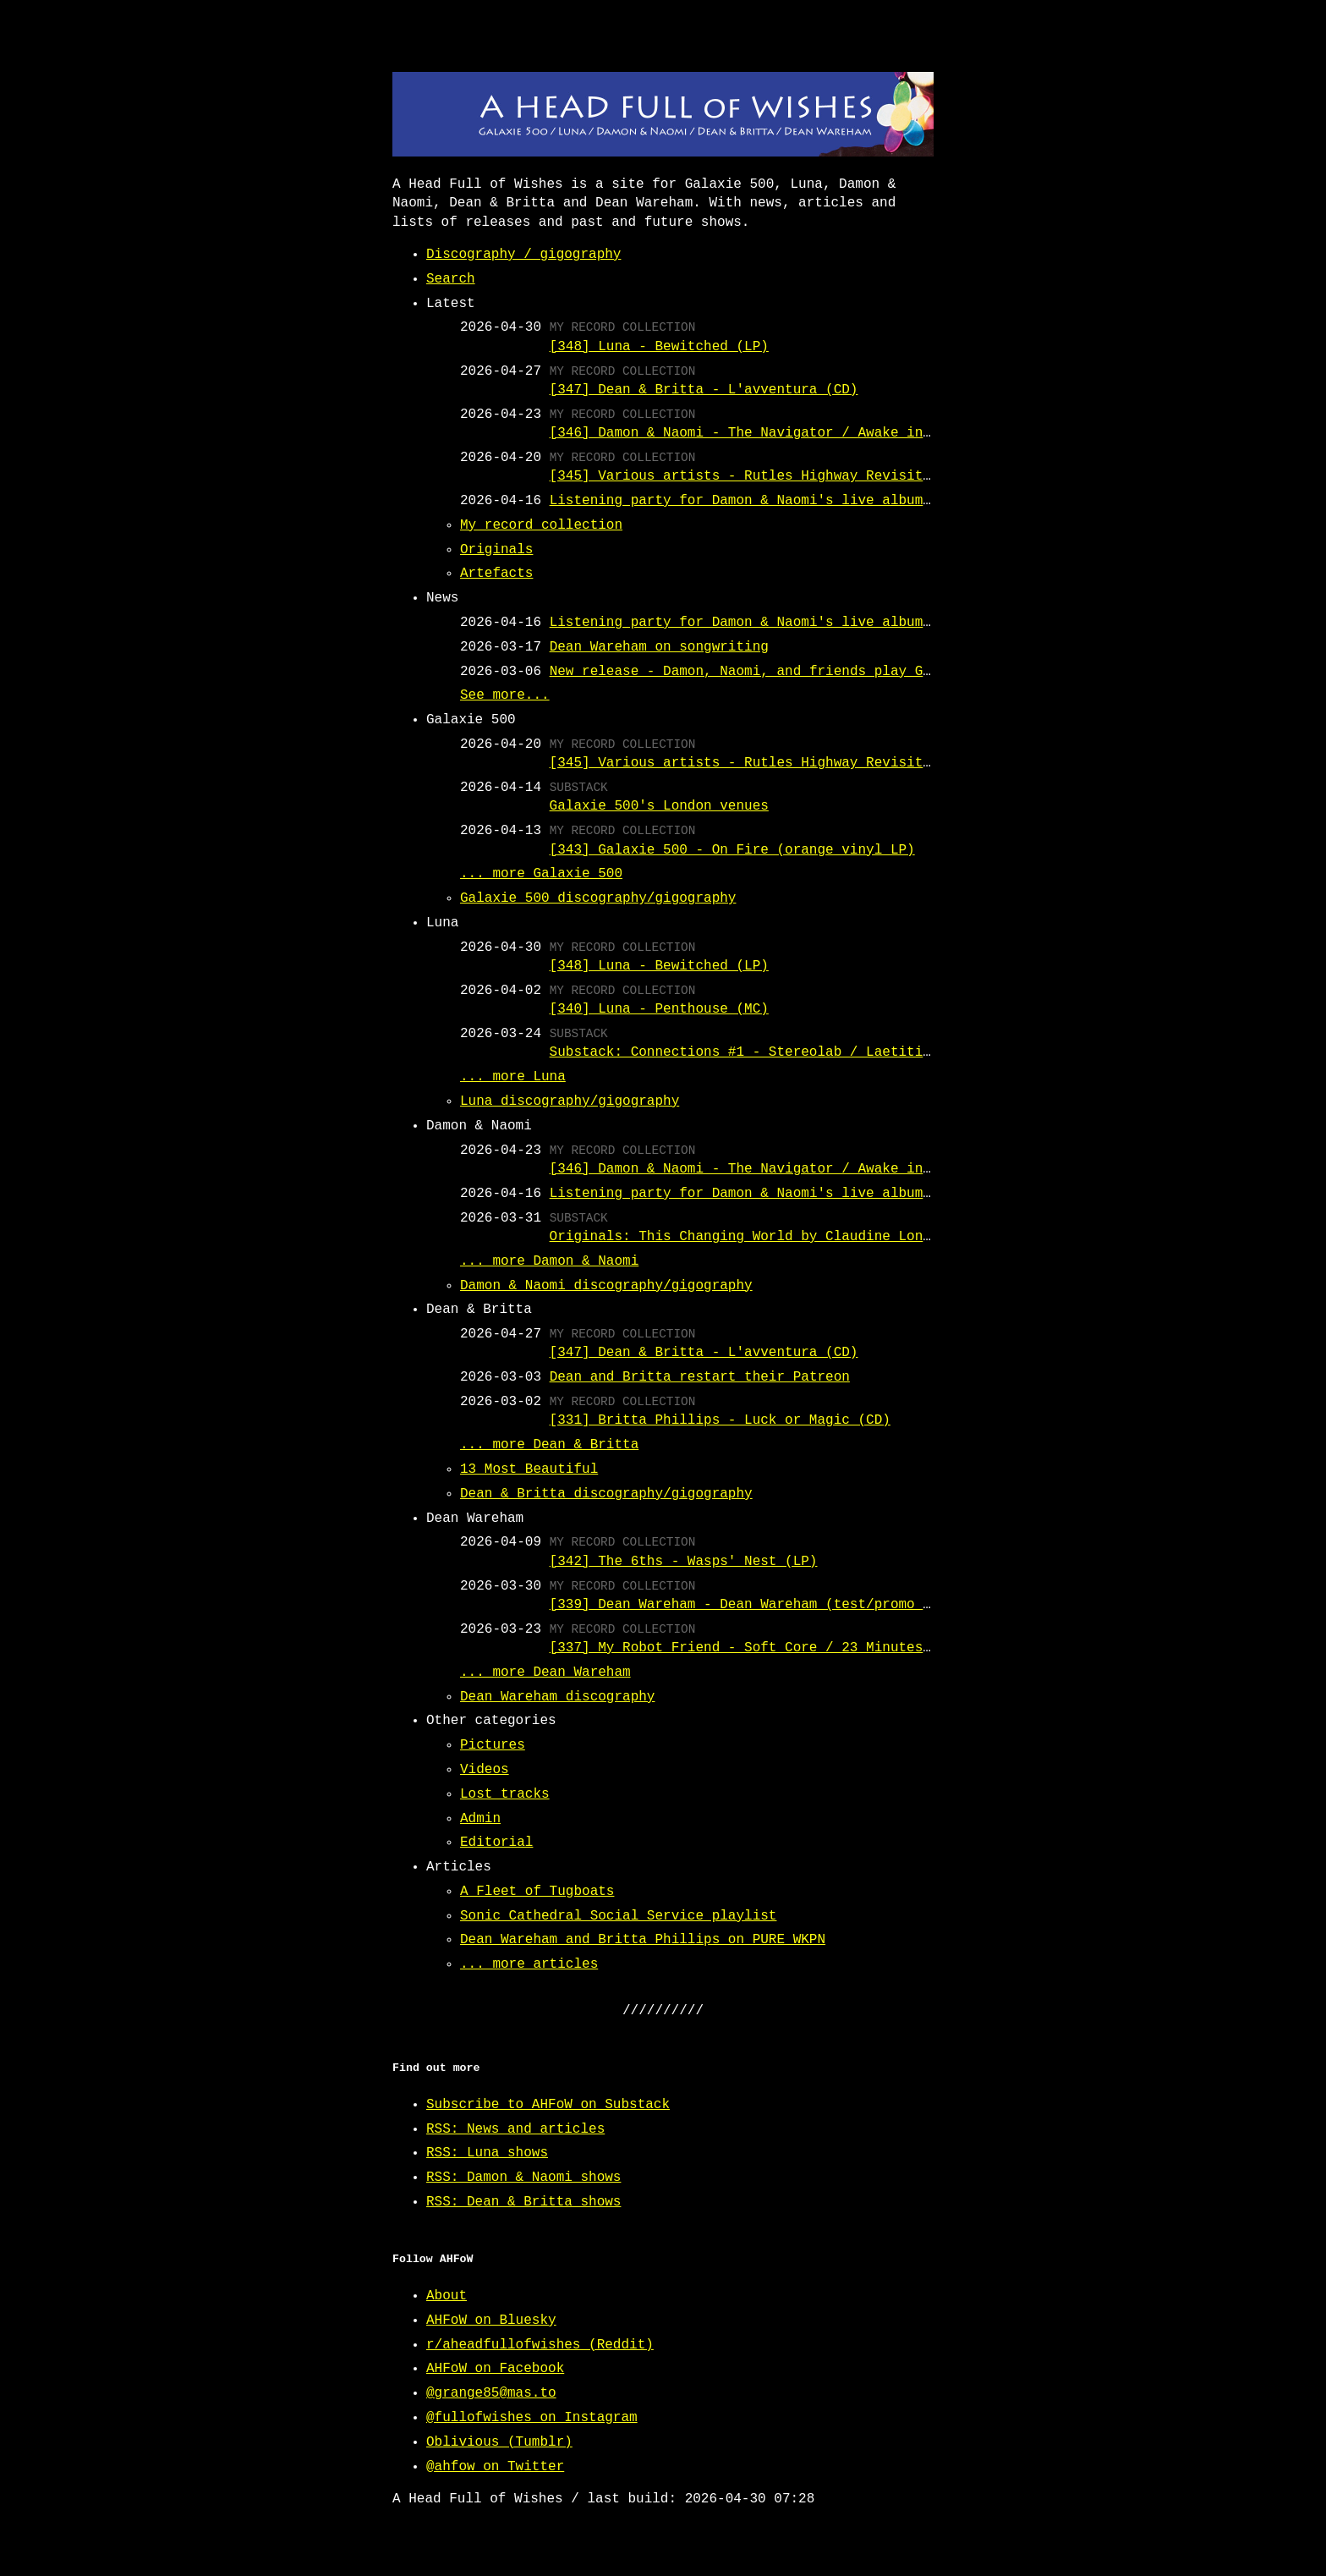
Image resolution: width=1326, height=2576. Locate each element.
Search (450, 279)
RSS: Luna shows (487, 2153)
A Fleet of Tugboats (537, 1891)
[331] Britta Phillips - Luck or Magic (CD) (720, 1420)
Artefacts (496, 573)
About (446, 2296)
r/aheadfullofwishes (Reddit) (540, 2345)
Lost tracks (505, 1794)
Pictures (492, 1745)
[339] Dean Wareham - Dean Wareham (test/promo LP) (748, 1605)
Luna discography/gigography (569, 1101)
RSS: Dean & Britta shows (523, 2202)
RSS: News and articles (515, 2129)
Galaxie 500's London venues (659, 806)
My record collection (541, 525)
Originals (496, 550)
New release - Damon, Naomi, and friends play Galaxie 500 (777, 671)
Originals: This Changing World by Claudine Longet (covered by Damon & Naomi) (858, 1237)
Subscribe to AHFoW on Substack (548, 2104)
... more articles (529, 1964)
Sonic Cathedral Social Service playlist (618, 1916)
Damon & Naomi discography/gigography (606, 1286)
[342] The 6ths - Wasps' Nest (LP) (684, 1561)
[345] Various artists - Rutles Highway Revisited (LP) (765, 476)
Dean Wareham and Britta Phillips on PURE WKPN (642, 1940)
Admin (480, 1819)
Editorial (496, 1842)
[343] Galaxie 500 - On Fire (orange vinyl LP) (732, 850)
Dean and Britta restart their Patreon (700, 1377)
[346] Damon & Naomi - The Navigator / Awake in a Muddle (773, 433)
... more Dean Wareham (545, 1672)
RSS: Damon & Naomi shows (523, 2177)
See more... (505, 695)
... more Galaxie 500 (541, 874)
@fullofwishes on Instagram (532, 2417)
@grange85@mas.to (491, 2393)
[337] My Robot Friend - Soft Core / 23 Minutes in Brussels (785, 1648)
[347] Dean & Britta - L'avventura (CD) (704, 390)
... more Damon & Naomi (549, 1261)
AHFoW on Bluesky (491, 2320)
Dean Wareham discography (557, 1697)
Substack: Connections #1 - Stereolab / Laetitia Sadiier (773, 1052)
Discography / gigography (523, 254)
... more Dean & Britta (549, 1445)
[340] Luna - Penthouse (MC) (659, 1009)
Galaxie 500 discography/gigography (598, 898)
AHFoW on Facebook (495, 2368)
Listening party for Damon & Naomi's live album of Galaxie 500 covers (826, 501)
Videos (484, 1769)
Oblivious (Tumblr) (499, 2442)
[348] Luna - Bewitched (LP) (659, 347)
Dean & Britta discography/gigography (606, 1494)
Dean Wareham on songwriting (659, 647)
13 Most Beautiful (529, 1469)
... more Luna (513, 1077)
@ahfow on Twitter (495, 2467)
